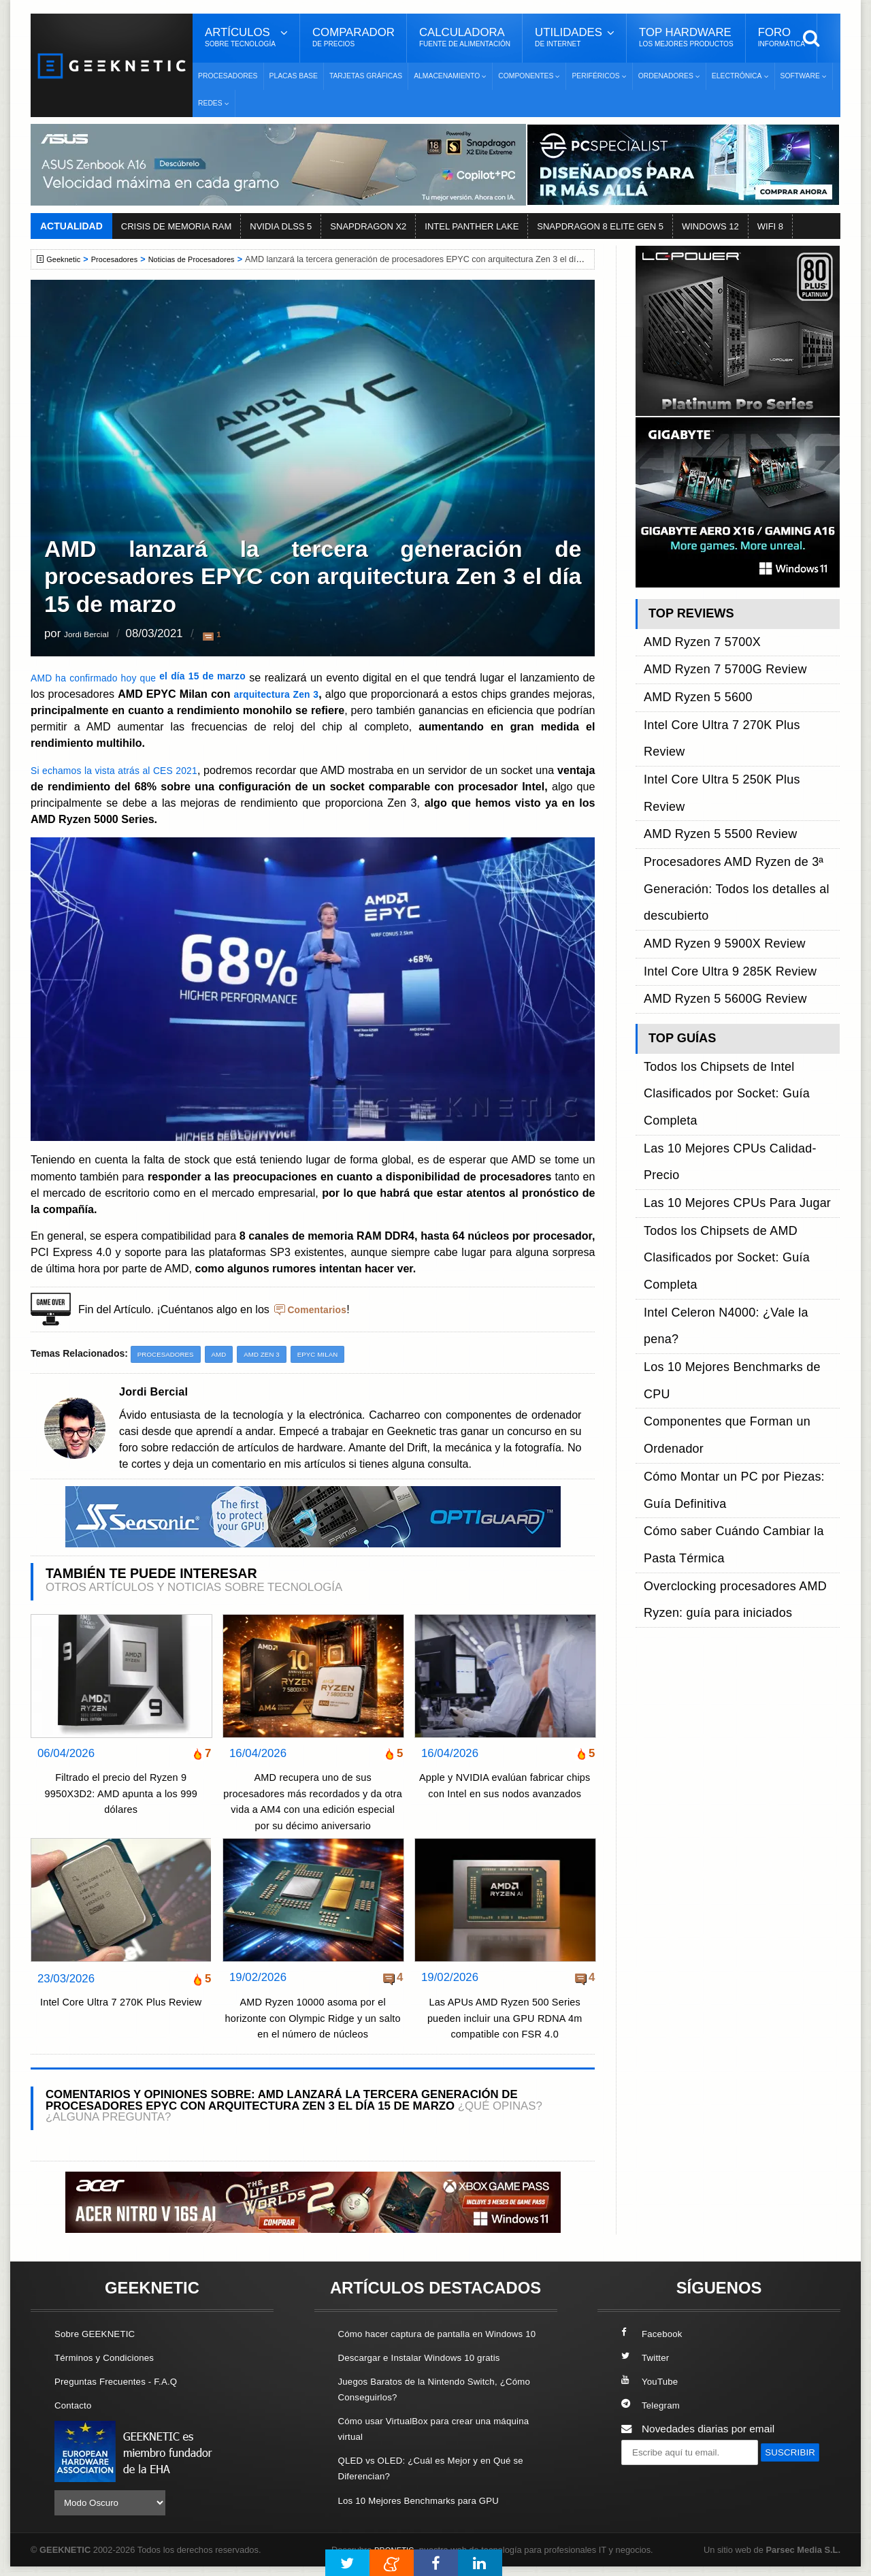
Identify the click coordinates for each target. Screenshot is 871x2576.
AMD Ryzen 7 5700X (693, 636)
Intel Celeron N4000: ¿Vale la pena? (728, 955)
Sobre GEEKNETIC (100, 2334)
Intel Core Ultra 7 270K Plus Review (121, 2012)
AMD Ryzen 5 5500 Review (708, 714)
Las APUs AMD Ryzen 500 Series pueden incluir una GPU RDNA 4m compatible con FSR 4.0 (504, 2019)
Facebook (654, 2334)
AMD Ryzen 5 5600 (689, 667)
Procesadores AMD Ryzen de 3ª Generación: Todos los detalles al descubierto (721, 745)
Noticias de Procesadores (209, 259)
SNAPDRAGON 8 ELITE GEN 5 (600, 226)
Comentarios (320, 1309)
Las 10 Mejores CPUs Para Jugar (722, 908)
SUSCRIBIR (654, 2479)
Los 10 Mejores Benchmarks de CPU (730, 970)
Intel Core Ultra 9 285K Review (715, 791)
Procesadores (228, 76)
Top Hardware (686, 37)
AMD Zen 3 (274, 1355)
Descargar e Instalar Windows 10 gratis (429, 2374)
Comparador (353, 37)
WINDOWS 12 (710, 226)
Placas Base (293, 76)
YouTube (652, 2382)
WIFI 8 (770, 226)
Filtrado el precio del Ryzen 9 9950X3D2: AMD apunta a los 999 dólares (121, 1794)
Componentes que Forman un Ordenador (740, 986)
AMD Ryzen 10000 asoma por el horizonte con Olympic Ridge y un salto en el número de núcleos (312, 2019)
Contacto (75, 2406)
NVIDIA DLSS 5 (281, 226)
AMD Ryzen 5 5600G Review (712, 807)
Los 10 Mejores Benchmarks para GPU (429, 2516)
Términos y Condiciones (110, 2358)
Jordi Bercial (95, 634)
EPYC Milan (335, 1355)
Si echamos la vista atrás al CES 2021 (128, 770)
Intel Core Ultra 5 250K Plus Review (727, 699)
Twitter (646, 2358)
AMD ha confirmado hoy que (149, 677)
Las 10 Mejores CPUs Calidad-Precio (730, 893)
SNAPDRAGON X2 (368, 226)
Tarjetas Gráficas (365, 76)
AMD (227, 1355)
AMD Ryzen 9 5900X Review (711, 776)
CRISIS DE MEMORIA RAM (176, 226)
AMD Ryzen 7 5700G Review (712, 652)
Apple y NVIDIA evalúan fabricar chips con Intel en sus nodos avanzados (505, 1794)
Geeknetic (67, 259)
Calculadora (464, 37)
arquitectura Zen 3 (307, 694)
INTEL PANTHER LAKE (472, 226)
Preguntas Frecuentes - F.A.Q (123, 2382)
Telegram (653, 2406)
